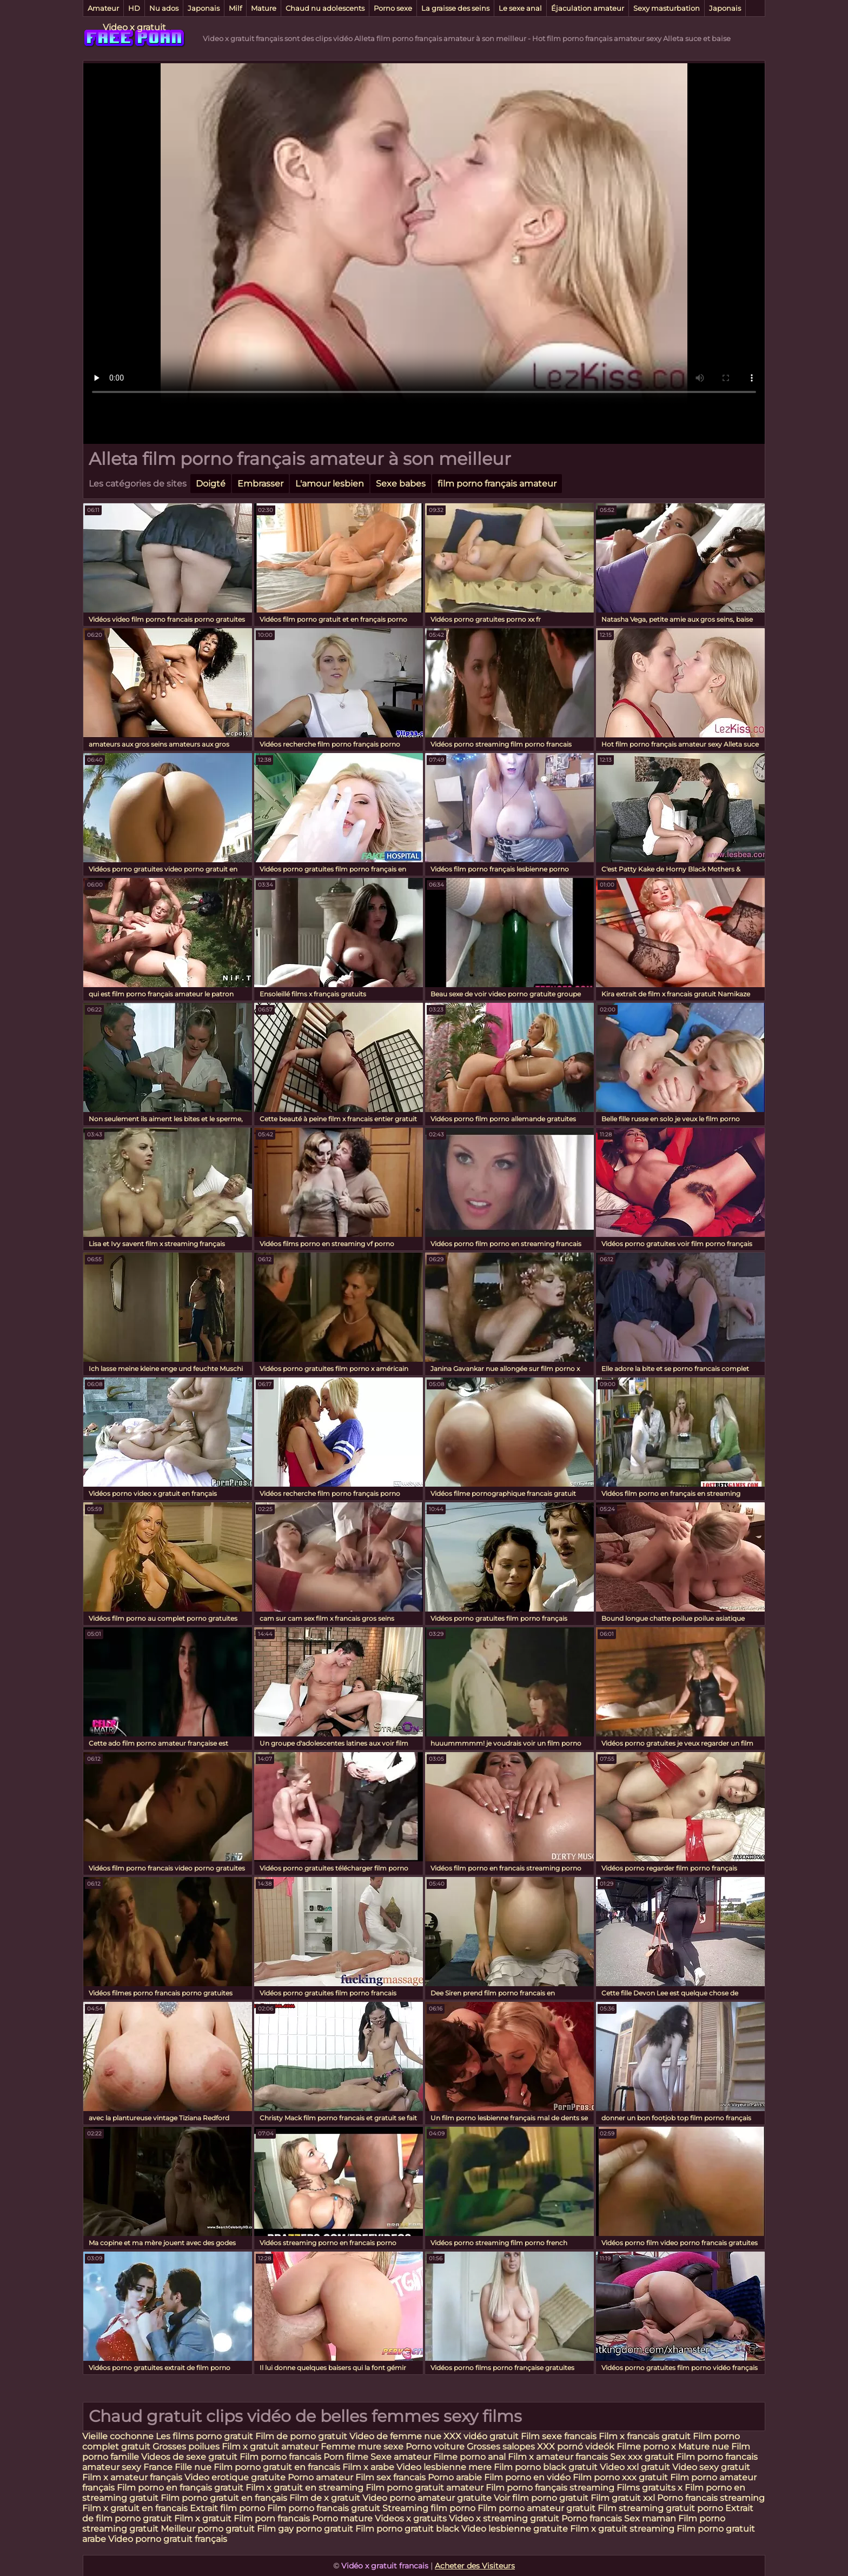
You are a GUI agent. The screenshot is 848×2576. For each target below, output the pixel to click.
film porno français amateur (497, 483)
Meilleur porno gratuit (208, 2529)
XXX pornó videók (577, 2446)
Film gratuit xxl (623, 2498)
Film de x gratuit (324, 2498)
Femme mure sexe (362, 2446)
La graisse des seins (455, 8)
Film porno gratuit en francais (278, 2467)
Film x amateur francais (558, 2457)
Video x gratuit (134, 27)
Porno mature (342, 2518)
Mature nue (703, 2446)
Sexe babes (401, 483)
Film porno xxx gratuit (621, 2477)
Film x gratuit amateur (270, 2446)
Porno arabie (456, 2477)
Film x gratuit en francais (135, 2508)
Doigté (211, 483)
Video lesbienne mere (445, 2467)
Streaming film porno (428, 2508)
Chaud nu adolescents (325, 8)
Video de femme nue (395, 2436)
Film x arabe (368, 2467)
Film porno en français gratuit (180, 2487)
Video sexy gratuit (711, 2467)
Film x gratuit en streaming (304, 2487)
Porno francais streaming (711, 2498)
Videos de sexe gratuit (190, 2457)
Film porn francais (273, 2518)
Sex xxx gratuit (643, 2457)
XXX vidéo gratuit (482, 2436)
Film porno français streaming (550, 2487)
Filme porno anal (469, 2457)
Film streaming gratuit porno (660, 2508)
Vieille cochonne (118, 2436)
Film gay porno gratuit (305, 2529)
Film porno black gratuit (546, 2467)
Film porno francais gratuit (323, 2508)
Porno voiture (435, 2446)
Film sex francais (390, 2477)
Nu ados (163, 8)
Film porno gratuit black (407, 2529)
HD (134, 8)
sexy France (147, 2467)
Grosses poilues (186, 2446)
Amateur (103, 8)
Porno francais (592, 2518)
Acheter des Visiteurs (475, 2566)
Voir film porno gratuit (541, 2498)
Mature (263, 8)
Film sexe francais (560, 2436)
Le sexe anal (520, 8)
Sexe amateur (400, 2457)
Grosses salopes (501, 2446)
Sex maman (651, 2518)
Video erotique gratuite (235, 2477)
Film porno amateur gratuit (536, 2508)
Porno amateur (320, 2477)
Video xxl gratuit (635, 2467)
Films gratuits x (650, 2487)
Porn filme (345, 2457)
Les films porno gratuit (204, 2436)
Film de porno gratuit (301, 2436)
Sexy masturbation (666, 8)
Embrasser (260, 483)
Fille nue (194, 2467)
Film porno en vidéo (527, 2477)
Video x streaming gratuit (504, 2518)
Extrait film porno (227, 2508)
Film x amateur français (132, 2477)
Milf (235, 8)
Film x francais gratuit (646, 2436)
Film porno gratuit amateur (424, 2487)
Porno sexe (393, 8)
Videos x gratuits (411, 2518)
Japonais (204, 8)
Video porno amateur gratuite (427, 2498)
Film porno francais (280, 2457)
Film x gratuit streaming (622, 2529)
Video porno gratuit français (167, 2539)
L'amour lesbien (329, 483)
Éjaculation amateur (587, 8)
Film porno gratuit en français (224, 2498)
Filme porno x (646, 2446)
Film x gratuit (202, 2518)
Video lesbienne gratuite (514, 2529)
